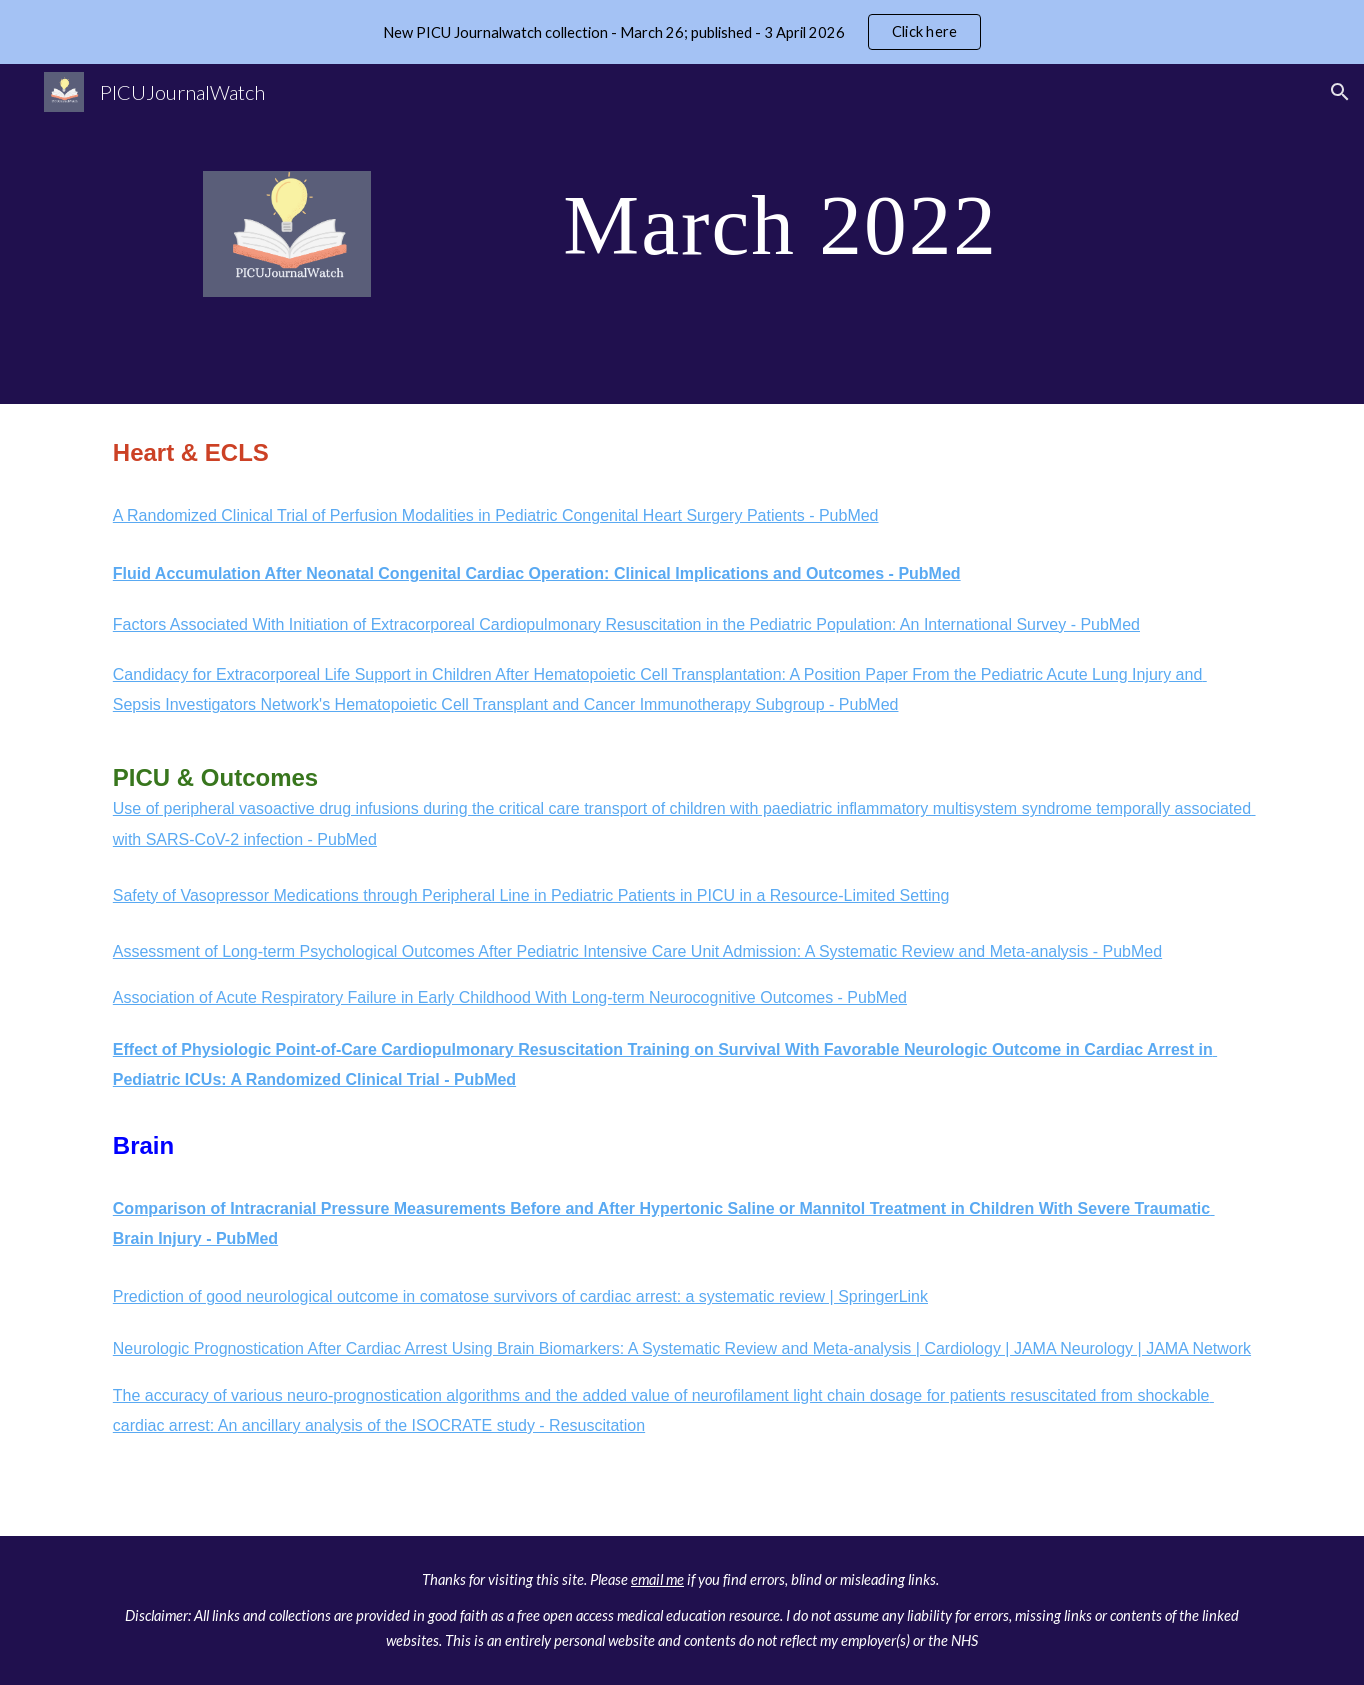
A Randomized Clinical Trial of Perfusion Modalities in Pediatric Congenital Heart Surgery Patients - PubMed (496, 515)
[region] (682, 32)
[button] (1340, 92)
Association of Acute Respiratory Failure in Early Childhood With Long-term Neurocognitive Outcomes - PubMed (510, 997)
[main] (780, 223)
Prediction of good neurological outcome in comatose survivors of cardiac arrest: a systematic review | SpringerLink (520, 1296)
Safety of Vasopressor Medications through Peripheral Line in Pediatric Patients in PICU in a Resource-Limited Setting (531, 895)
